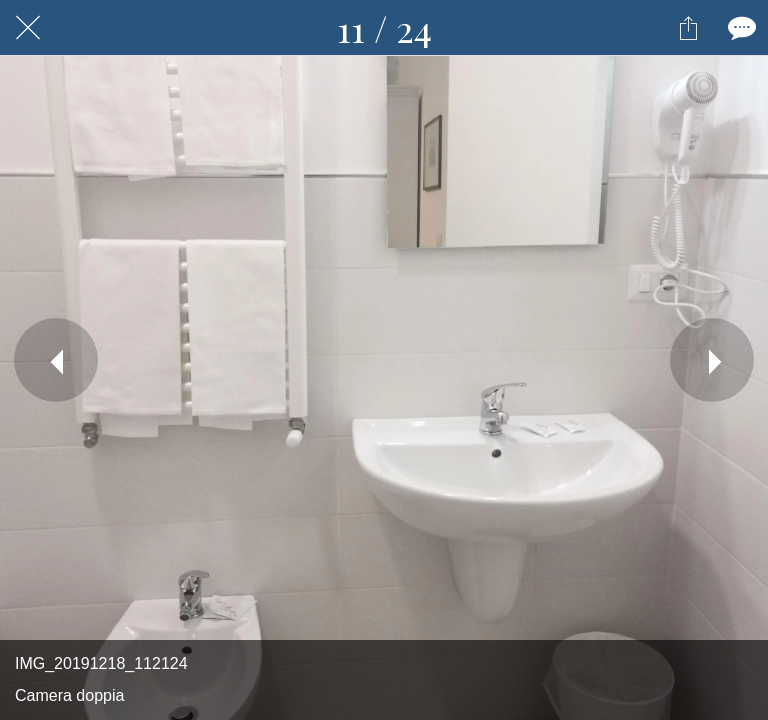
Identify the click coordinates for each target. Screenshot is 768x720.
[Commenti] (740, 28)
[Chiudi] (28, 28)
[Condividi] (688, 28)
